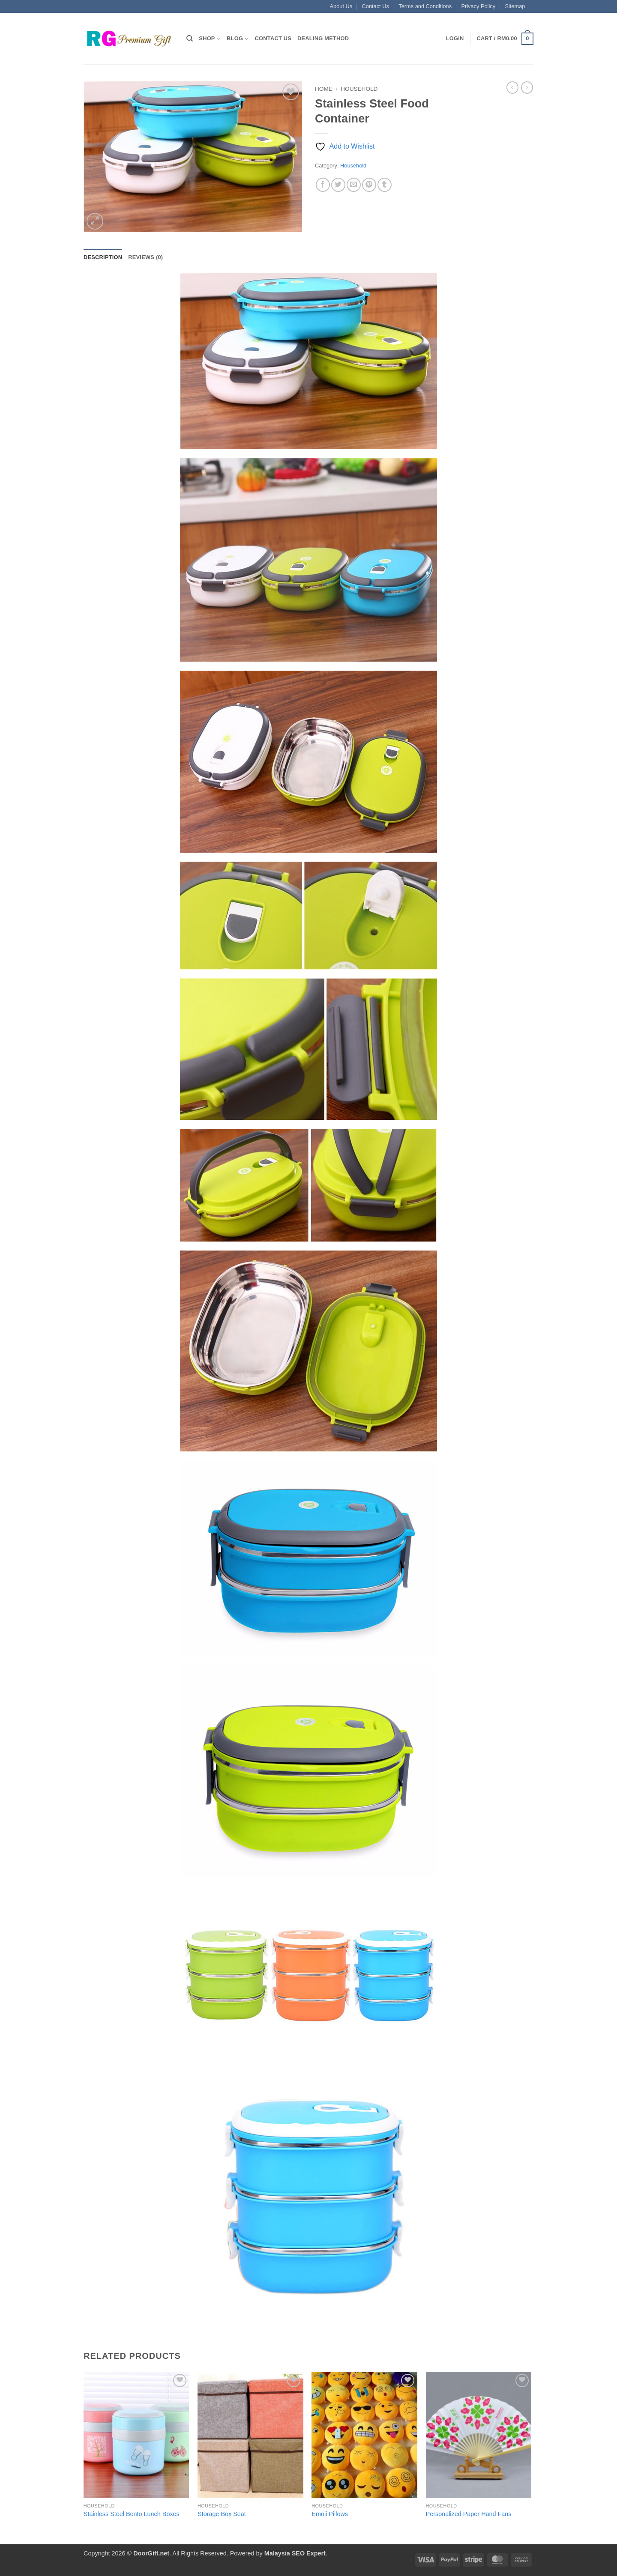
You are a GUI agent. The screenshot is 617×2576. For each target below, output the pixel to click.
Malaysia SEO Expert (295, 2553)
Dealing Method (323, 38)
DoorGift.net (151, 2553)
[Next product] (512, 87)
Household (359, 89)
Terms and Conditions (425, 6)
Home (323, 89)
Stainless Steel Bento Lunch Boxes (132, 2513)
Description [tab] (103, 257)
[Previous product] (527, 87)
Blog (238, 39)
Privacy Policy (478, 6)
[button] (455, 38)
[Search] (189, 38)
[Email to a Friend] (354, 185)
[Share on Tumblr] (384, 185)
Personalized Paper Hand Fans (469, 2513)
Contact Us (375, 6)
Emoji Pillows (329, 2513)
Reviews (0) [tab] (145, 257)
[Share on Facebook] (323, 185)
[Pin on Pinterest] (369, 185)
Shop (210, 39)
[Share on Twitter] (338, 185)
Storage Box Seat (222, 2513)
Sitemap (515, 6)
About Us (341, 6)
